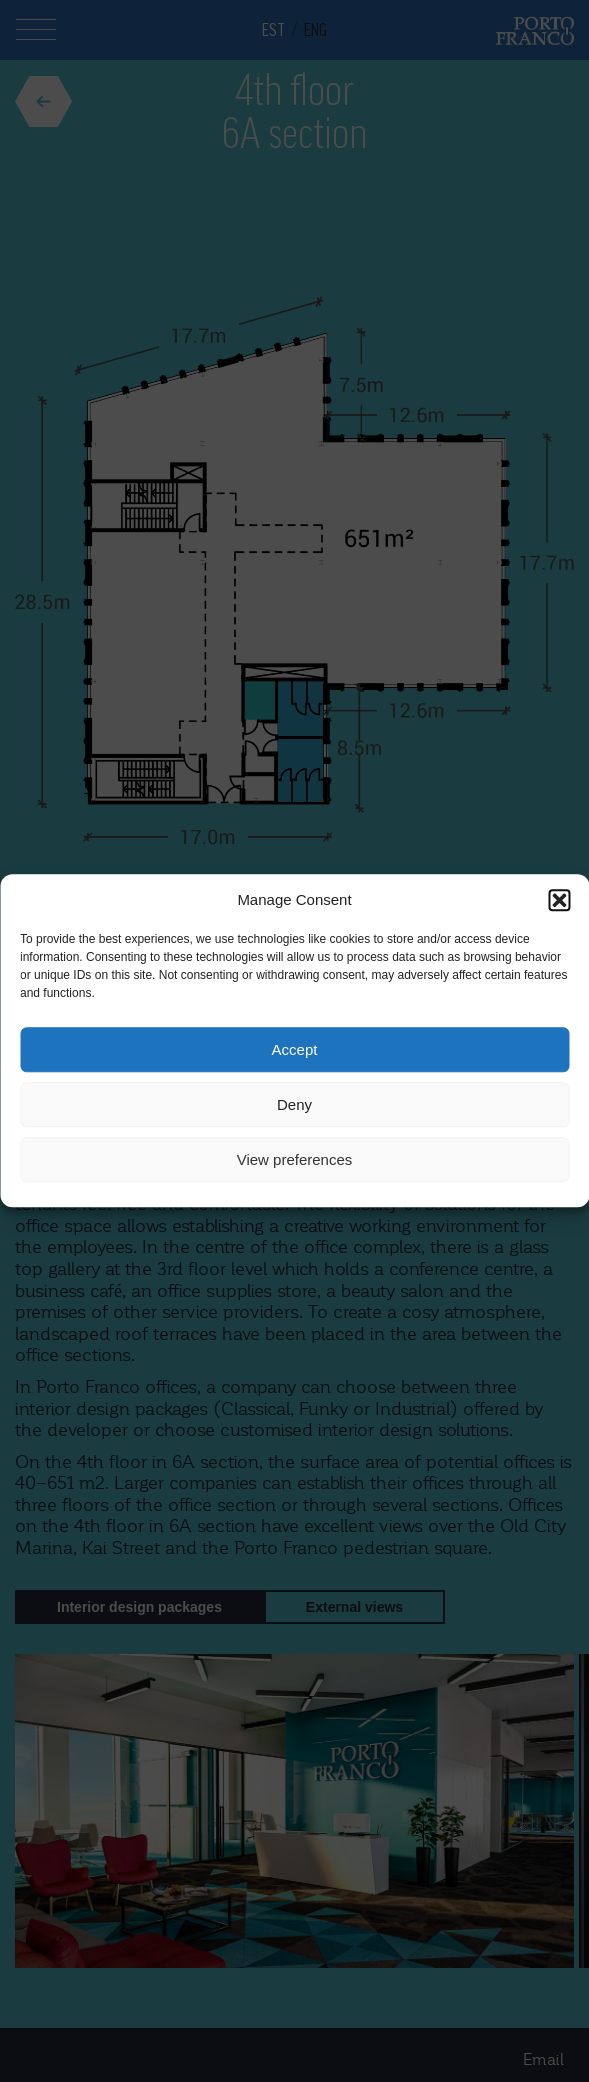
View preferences (295, 1159)
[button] (559, 900)
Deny (294, 1104)
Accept (295, 1049)
